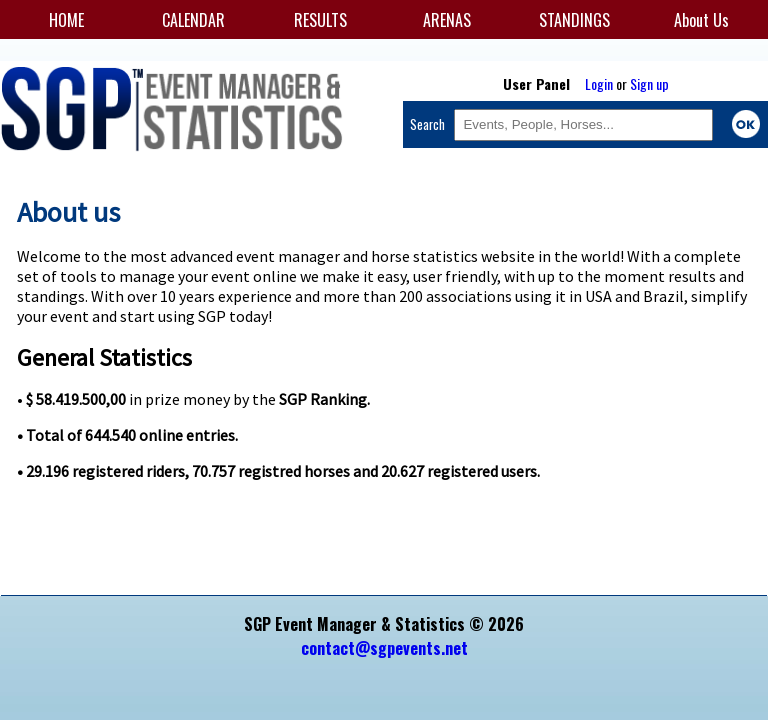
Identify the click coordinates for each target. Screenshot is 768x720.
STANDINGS (574, 20)
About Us (701, 20)
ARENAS (447, 20)
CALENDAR (193, 20)
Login (599, 83)
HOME (66, 20)
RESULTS (320, 20)
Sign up (649, 83)
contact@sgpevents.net (384, 648)
